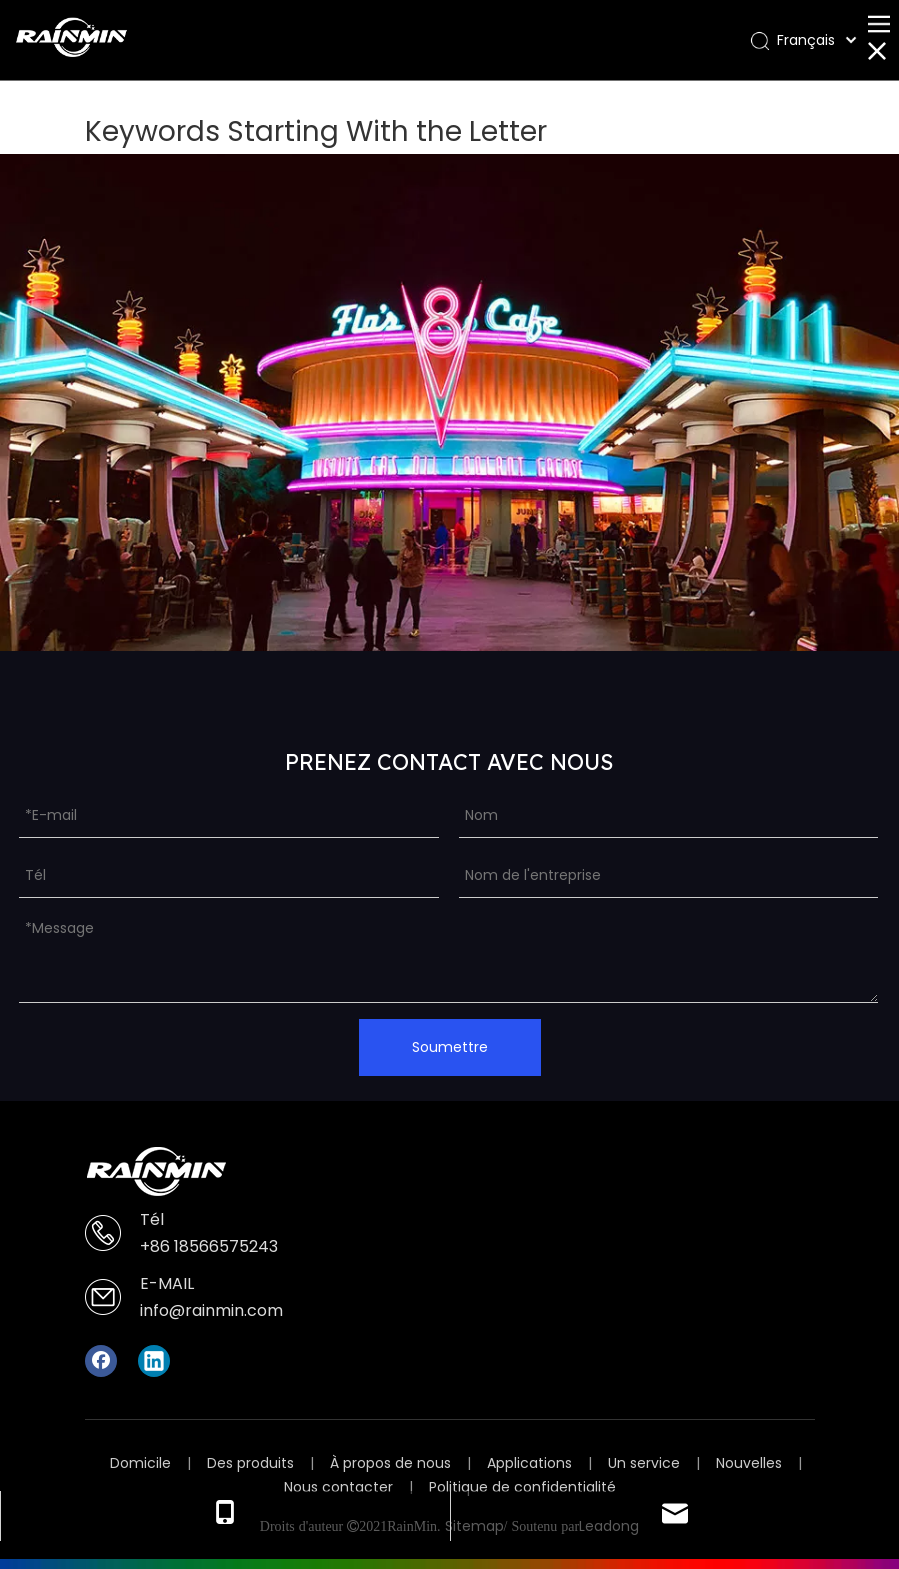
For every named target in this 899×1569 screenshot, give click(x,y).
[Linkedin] (154, 1361)
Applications (529, 1463)
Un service (644, 1463)
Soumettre (450, 1047)
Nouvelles (749, 1463)
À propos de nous (390, 1463)
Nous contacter (338, 1487)
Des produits (250, 1463)
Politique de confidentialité (522, 1487)
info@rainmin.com (211, 1310)
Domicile (140, 1463)
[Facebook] (101, 1361)
